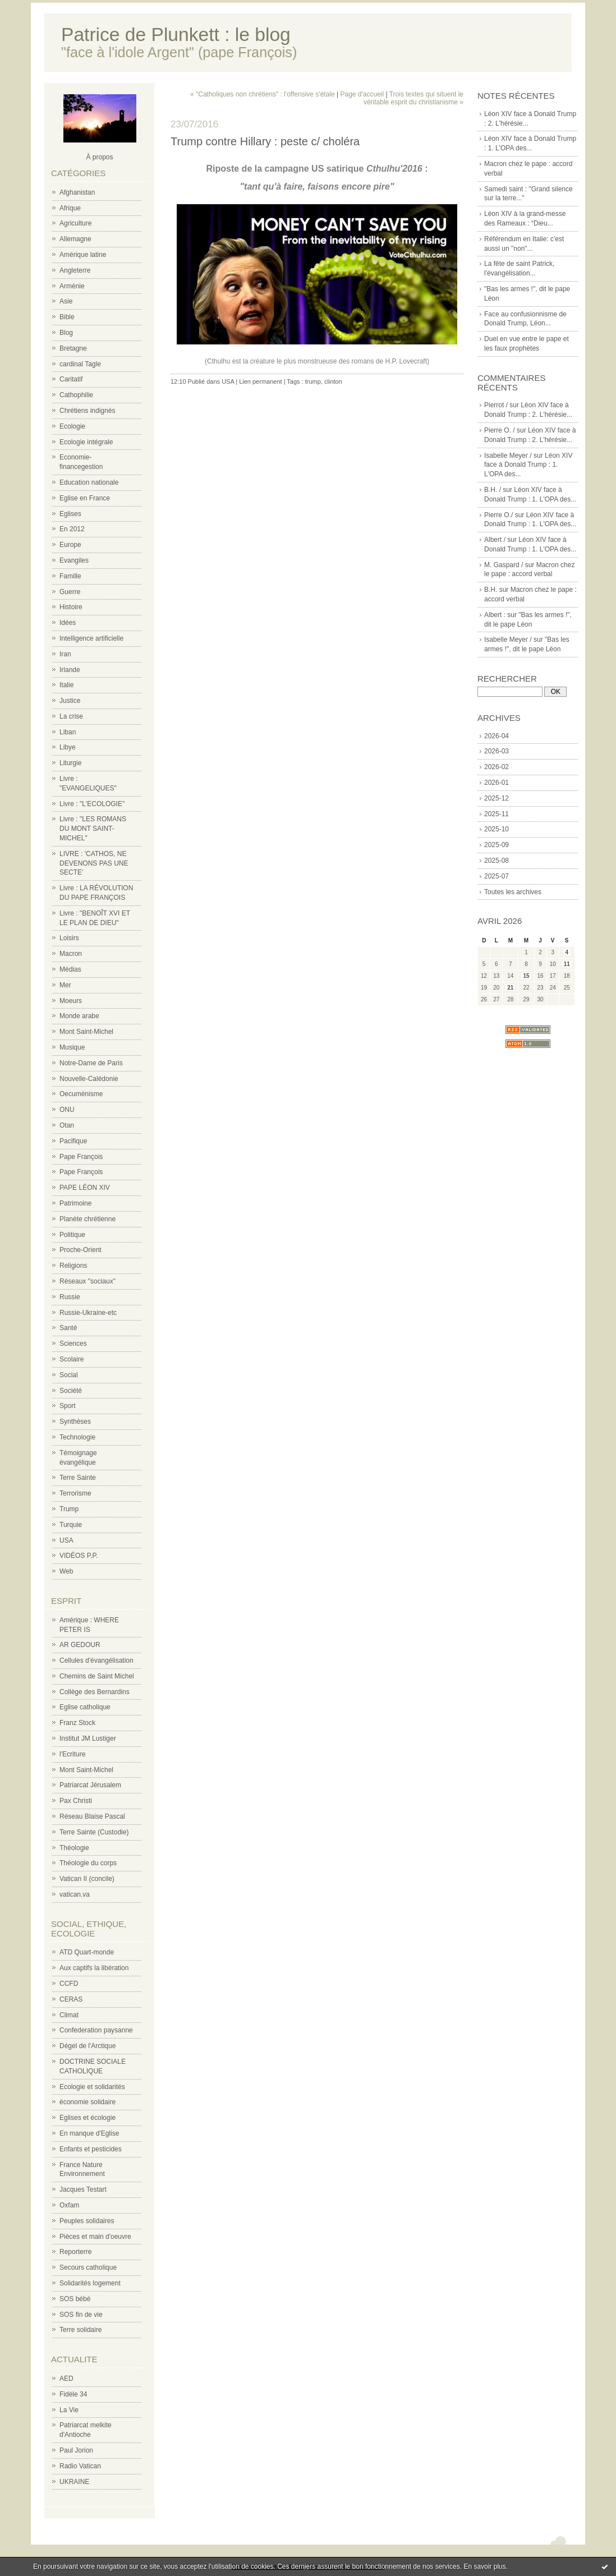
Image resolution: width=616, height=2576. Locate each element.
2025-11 (496, 814)
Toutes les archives (512, 892)
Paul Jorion (76, 2450)
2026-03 (496, 751)
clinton (333, 381)
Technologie (77, 1437)
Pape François (81, 1157)
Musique (72, 1047)
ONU (67, 1110)
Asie (65, 301)
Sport (67, 1406)
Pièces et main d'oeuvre (95, 2237)
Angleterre (74, 270)
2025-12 (496, 798)
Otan (66, 1125)
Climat (69, 2015)
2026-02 (496, 767)
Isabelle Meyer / (508, 455)
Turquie (70, 1525)
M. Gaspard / (503, 565)
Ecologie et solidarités (92, 2087)
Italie (66, 685)
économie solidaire (87, 2102)
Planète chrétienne (87, 1219)
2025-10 (496, 829)
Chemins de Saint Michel (96, 1676)
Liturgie (70, 763)
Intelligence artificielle (91, 638)
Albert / (494, 540)
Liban (67, 732)
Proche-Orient (80, 1250)
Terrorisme (75, 1493)
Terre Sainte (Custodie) (93, 1832)
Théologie (74, 1848)
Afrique (70, 208)
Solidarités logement (90, 2283)
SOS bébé (74, 2299)
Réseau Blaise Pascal (92, 1816)
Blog (66, 333)
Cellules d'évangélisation (96, 1660)
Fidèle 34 (73, 2394)
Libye (67, 747)
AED (66, 2378)
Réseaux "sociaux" (87, 1281)
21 (510, 988)
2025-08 (496, 860)
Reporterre (75, 2252)
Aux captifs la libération (93, 1968)
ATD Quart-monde (86, 1952)
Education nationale (88, 482)
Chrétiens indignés (87, 411)
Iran (65, 654)
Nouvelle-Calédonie (88, 1079)
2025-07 (496, 876)
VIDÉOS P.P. (78, 1556)
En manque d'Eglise (89, 2133)
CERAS (70, 1999)
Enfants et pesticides (90, 2149)
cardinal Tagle (80, 364)
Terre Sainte (77, 1478)
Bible (67, 317)
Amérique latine (82, 255)
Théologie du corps (88, 1863)
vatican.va (74, 1894)
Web (66, 1571)
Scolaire (71, 1359)
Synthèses (75, 1421)
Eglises (70, 514)
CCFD (68, 1984)
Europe (70, 545)
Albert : (494, 615)
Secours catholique (88, 2267)
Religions (73, 1265)
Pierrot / (496, 405)
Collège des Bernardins (94, 1692)
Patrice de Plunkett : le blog (176, 34)
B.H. (490, 590)
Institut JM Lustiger (87, 1738)
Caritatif (70, 379)
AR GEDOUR (79, 1645)
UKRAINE (74, 2482)
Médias (70, 969)
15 (526, 976)
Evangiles (74, 560)
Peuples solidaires (86, 2221)
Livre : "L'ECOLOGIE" (92, 804)
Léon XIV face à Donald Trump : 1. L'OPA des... (528, 465)
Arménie (72, 286)
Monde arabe (79, 1016)
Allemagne (75, 239)
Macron (70, 954)
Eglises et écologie (87, 2118)
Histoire (70, 607)
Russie (69, 1297)
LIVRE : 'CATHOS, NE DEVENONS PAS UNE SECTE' (93, 863)
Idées (67, 623)
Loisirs (69, 938)
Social (68, 1375)
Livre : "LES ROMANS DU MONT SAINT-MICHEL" (92, 828)
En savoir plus (484, 2566)
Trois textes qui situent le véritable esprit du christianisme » (413, 98)
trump (313, 381)
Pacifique (73, 1141)
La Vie (69, 2410)
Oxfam (69, 2205)
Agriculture (75, 223)
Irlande (69, 670)
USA (66, 1540)
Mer (65, 985)
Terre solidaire (80, 2330)
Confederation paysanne (96, 2030)
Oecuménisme (81, 1094)
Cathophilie (76, 395)
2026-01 (496, 782)
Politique (72, 1235)
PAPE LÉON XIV (84, 1188)
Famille (70, 576)
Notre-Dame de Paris (91, 1063)
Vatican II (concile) (86, 1879)
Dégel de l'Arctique (87, 2046)
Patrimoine (75, 1203)
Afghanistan (77, 192)
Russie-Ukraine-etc (88, 1313)
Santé (68, 1328)
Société (70, 1391)
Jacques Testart (83, 2189)
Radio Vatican (80, 2466)
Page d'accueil (362, 94)
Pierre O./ (498, 515)
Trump (69, 1509)
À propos (99, 157)
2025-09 (496, 845)
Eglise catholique (85, 1707)
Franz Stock (77, 1723)
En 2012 (72, 529)
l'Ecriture (72, 1754)
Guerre (69, 592)
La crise (71, 716)
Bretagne (73, 348)
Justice (69, 701)
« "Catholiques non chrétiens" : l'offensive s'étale (262, 94)
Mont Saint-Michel (86, 1032)
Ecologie (72, 426)
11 (567, 964)
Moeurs (70, 1001)
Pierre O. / (499, 430)
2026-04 (496, 736)
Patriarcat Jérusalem (90, 1785)
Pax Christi (75, 1801)
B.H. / (492, 490)
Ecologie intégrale (86, 442)
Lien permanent (260, 381)
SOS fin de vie (81, 2315)
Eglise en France (84, 498)
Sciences (73, 1343)
